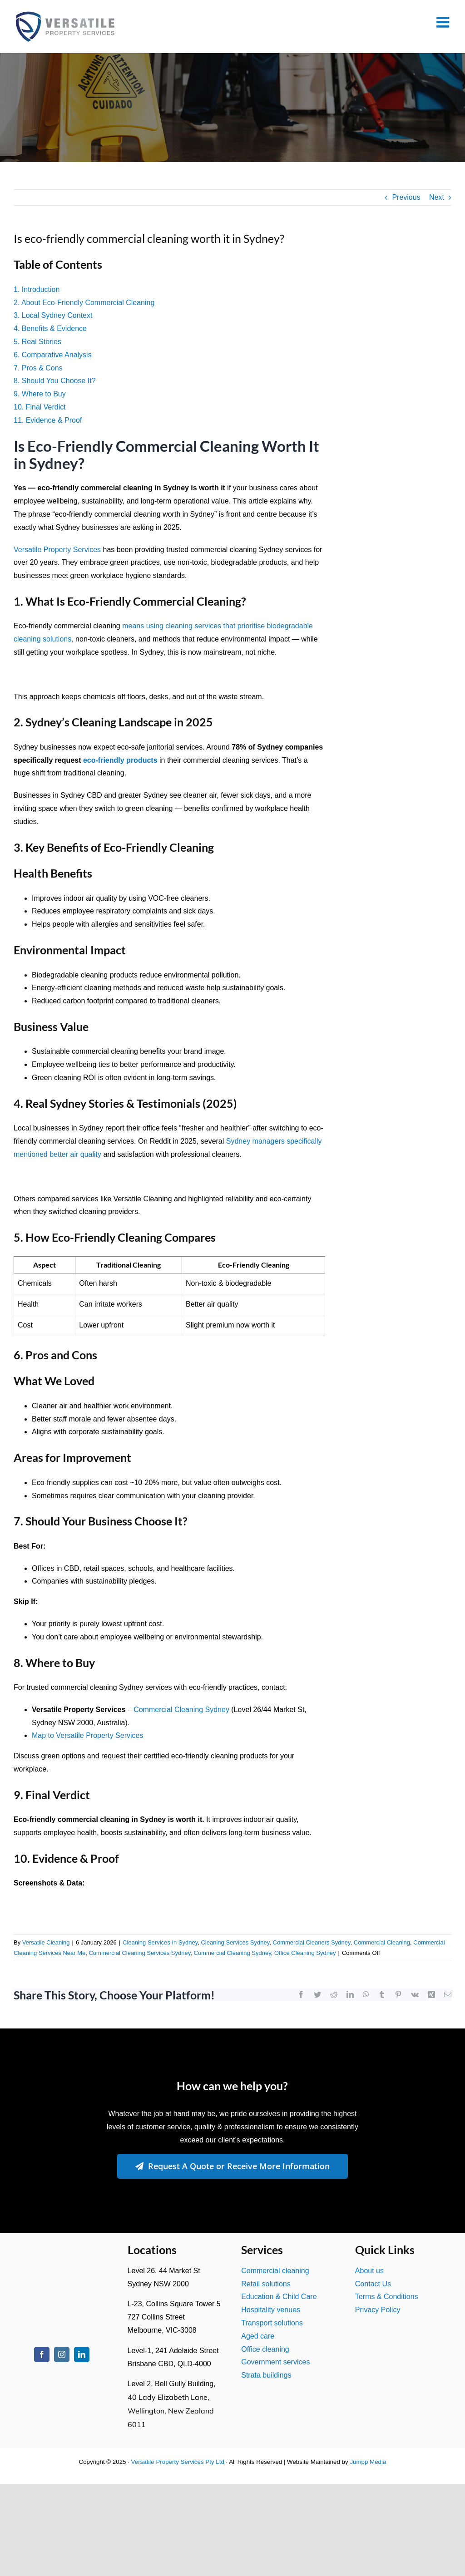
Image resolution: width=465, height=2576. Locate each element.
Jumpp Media (368, 2461)
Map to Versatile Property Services (87, 1735)
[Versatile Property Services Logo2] (62, 2255)
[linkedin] (81, 2354)
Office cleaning (265, 2349)
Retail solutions (266, 2284)
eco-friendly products (120, 760)
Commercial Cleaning (382, 1942)
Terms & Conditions (386, 2296)
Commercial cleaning (275, 2271)
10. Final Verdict (40, 407)
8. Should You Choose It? (55, 381)
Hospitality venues (270, 2310)
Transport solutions (271, 2323)
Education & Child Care (279, 2296)
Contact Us (373, 2284)
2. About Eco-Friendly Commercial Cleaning (84, 302)
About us (369, 2271)
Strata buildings (266, 2375)
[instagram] (61, 2354)
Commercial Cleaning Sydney (181, 1709)
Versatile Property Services (57, 549)
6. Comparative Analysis (53, 355)
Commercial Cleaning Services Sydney (139, 1952)
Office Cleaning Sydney (305, 1952)
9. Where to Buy (40, 394)
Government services (275, 2362)
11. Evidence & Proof (48, 420)
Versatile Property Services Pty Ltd (177, 2461)
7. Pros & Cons (38, 368)
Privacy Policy (378, 2310)
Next (436, 197)
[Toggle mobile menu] (443, 22)
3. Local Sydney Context (53, 315)
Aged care (257, 2336)
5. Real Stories (37, 341)
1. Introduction (36, 289)
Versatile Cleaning (46, 1942)
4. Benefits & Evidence (50, 328)
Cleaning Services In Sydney (160, 1942)
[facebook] (41, 2354)
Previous (406, 197)
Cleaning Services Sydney (235, 1942)
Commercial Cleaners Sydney (312, 1942)
